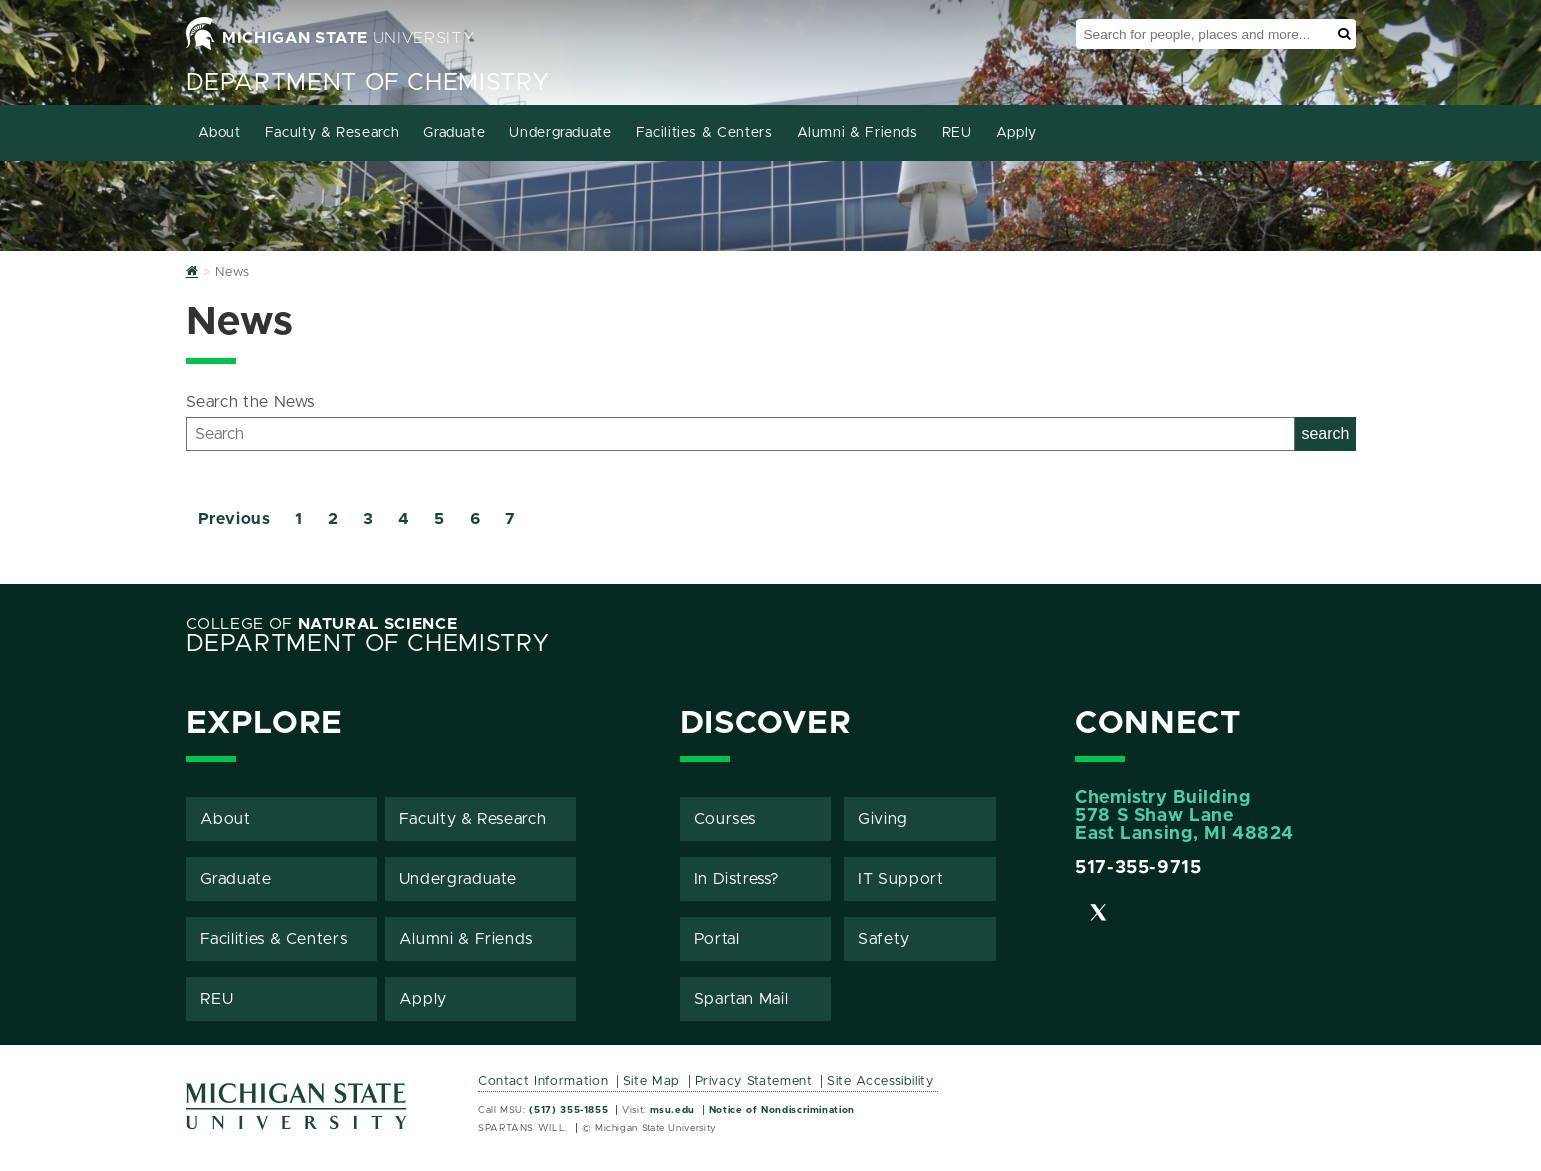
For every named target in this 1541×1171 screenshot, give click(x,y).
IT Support (900, 879)
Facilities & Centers (704, 133)
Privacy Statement (754, 1081)
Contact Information (543, 1081)
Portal (717, 939)
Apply (1016, 133)
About (219, 133)
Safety (884, 939)
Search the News (251, 402)
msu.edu (672, 1110)
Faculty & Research (332, 133)
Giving (883, 819)
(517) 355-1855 (568, 1110)
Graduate (454, 133)
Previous (234, 519)
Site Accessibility (880, 1081)
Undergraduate (560, 133)
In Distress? (737, 879)
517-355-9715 (1138, 868)
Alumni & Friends (857, 133)
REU (957, 133)
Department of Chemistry (368, 83)
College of (322, 624)
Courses (725, 819)
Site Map (651, 1081)
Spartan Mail (741, 999)
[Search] (741, 434)
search (1325, 433)
